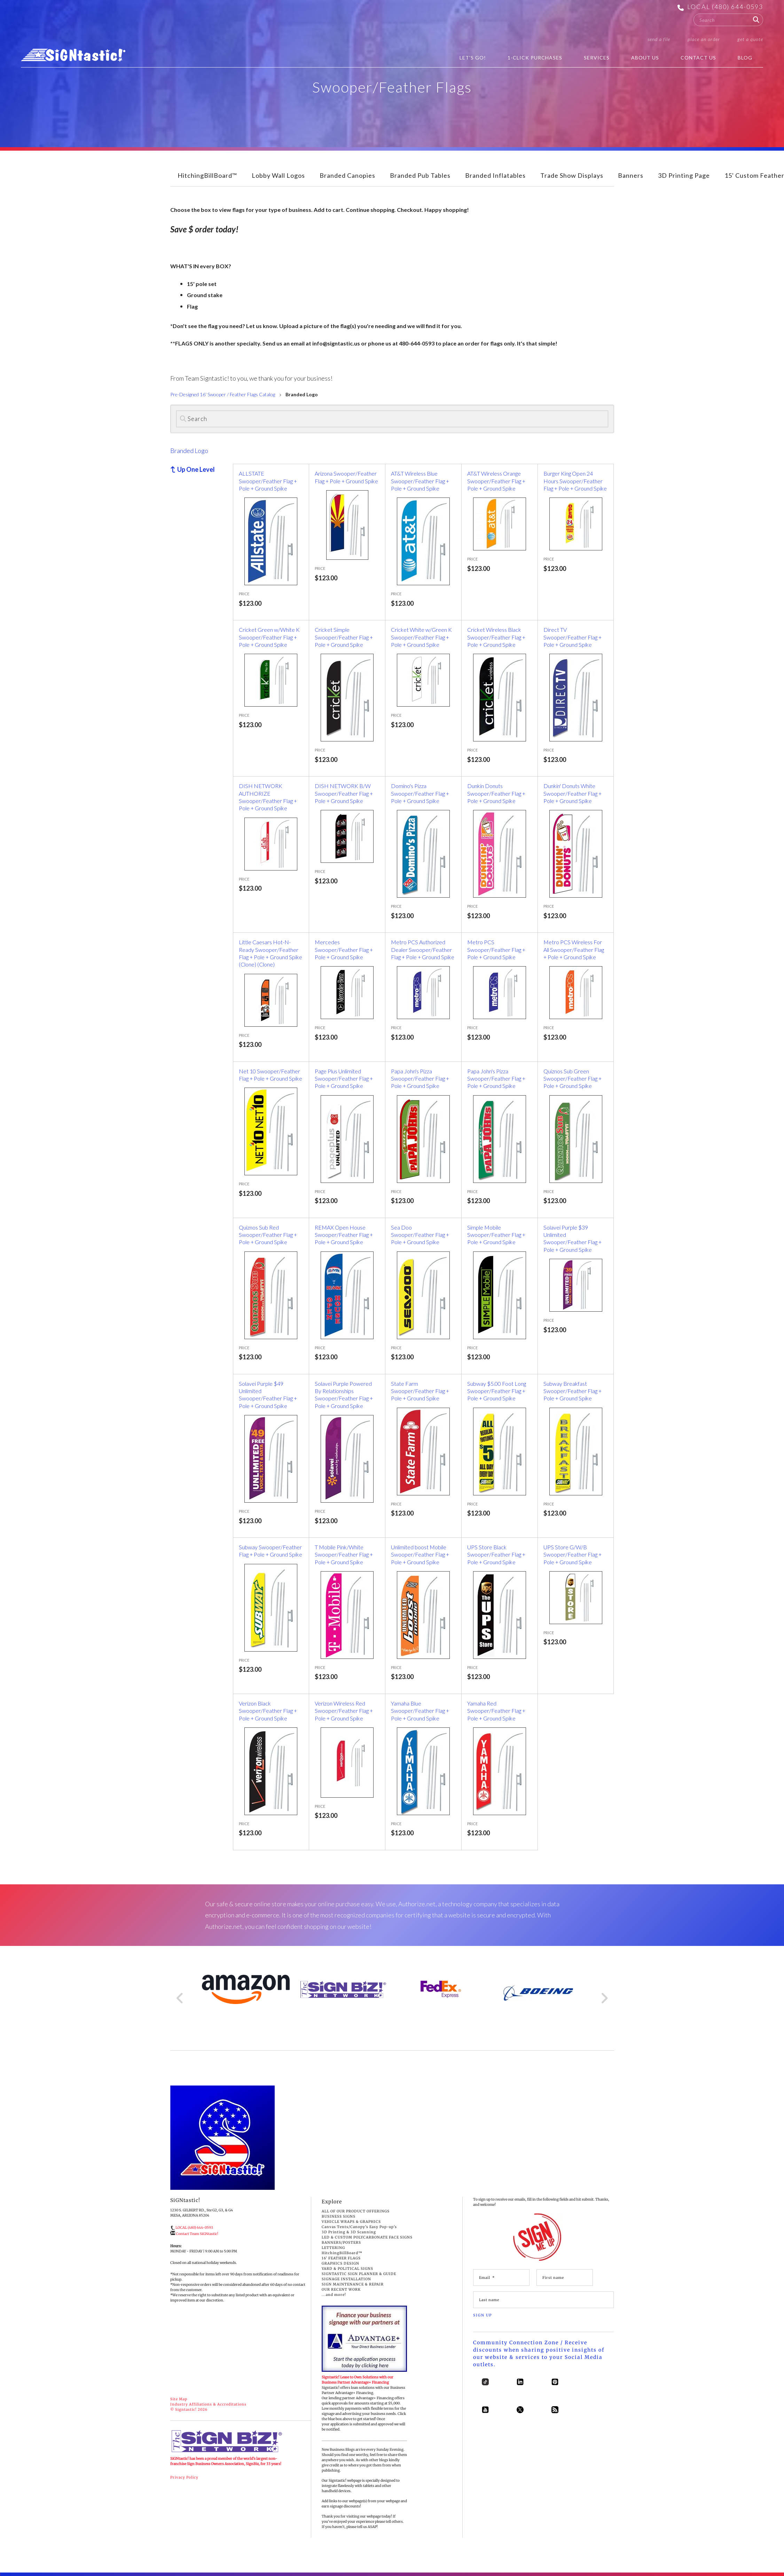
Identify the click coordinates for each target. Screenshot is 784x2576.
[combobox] (728, 20)
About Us (645, 58)
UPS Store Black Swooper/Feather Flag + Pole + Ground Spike (496, 1554)
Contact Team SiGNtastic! (197, 2234)
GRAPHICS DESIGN (340, 2263)
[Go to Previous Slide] (180, 1998)
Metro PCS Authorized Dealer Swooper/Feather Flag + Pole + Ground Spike (422, 949)
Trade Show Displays (571, 175)
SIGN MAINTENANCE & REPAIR (353, 2284)
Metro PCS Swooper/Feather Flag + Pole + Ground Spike (496, 949)
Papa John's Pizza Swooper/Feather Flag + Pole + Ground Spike (420, 1078)
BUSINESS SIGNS (338, 2216)
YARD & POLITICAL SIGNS (347, 2268)
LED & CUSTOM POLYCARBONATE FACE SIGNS (367, 2237)
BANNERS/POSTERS (341, 2242)
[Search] (392, 419)
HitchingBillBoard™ (207, 175)
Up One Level (196, 469)
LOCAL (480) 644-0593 (725, 6)
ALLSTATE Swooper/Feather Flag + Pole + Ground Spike (268, 481)
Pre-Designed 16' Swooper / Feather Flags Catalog (222, 394)
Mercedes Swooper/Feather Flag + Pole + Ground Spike (344, 949)
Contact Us (698, 58)
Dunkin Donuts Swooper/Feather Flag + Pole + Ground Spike (496, 793)
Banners (630, 175)
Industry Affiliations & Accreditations (208, 2404)
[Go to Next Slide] (604, 1998)
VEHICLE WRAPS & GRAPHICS (351, 2221)
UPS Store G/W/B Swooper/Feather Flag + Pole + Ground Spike (572, 1554)
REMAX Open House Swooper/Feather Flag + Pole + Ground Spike (344, 1235)
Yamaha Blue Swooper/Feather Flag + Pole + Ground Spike (420, 1711)
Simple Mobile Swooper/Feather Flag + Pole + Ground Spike (496, 1235)
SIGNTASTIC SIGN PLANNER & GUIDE (359, 2274)
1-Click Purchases (535, 58)
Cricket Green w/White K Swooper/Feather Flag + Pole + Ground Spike (269, 637)
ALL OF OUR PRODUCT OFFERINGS (356, 2211)
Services (597, 58)
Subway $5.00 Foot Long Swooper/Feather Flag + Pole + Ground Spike (496, 1391)
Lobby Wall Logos (278, 175)
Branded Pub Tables (420, 175)
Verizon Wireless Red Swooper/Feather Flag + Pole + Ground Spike (344, 1711)
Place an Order (704, 39)
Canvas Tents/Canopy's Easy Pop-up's (359, 2227)
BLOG (745, 58)
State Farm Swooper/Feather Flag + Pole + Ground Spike (420, 1391)
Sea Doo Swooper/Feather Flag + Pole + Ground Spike (420, 1235)
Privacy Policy (184, 2477)
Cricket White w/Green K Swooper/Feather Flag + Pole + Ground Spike (421, 637)
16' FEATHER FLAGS (341, 2258)
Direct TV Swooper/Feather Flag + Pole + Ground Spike (572, 637)
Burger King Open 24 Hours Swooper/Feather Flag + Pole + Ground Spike (575, 481)
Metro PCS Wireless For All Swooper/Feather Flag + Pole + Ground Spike (573, 949)
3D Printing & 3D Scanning (349, 2232)
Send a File (659, 39)
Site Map (178, 2399)
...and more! (334, 2294)
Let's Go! (473, 58)
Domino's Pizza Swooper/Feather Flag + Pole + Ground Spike (420, 793)
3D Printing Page (684, 175)
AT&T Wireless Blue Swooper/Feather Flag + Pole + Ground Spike (420, 481)
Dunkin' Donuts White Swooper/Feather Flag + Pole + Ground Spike (572, 793)
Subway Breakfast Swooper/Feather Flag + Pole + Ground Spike (572, 1391)
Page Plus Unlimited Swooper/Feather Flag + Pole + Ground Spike (344, 1078)
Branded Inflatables (495, 175)
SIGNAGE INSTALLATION (346, 2279)
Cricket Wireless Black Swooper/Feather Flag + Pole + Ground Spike (496, 637)
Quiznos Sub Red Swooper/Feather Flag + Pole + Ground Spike (268, 1235)
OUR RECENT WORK (341, 2289)
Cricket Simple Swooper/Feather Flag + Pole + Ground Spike (344, 637)
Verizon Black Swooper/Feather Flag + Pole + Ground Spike (268, 1711)
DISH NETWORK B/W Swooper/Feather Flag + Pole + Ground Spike (344, 793)
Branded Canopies (347, 175)
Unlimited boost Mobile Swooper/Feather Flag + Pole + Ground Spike (420, 1554)
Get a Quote (750, 39)
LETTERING (333, 2247)
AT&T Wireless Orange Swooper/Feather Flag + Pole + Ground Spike (496, 481)
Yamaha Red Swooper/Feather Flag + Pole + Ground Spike (496, 1711)
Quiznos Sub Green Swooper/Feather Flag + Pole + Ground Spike (572, 1078)
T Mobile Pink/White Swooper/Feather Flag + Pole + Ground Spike (344, 1554)
